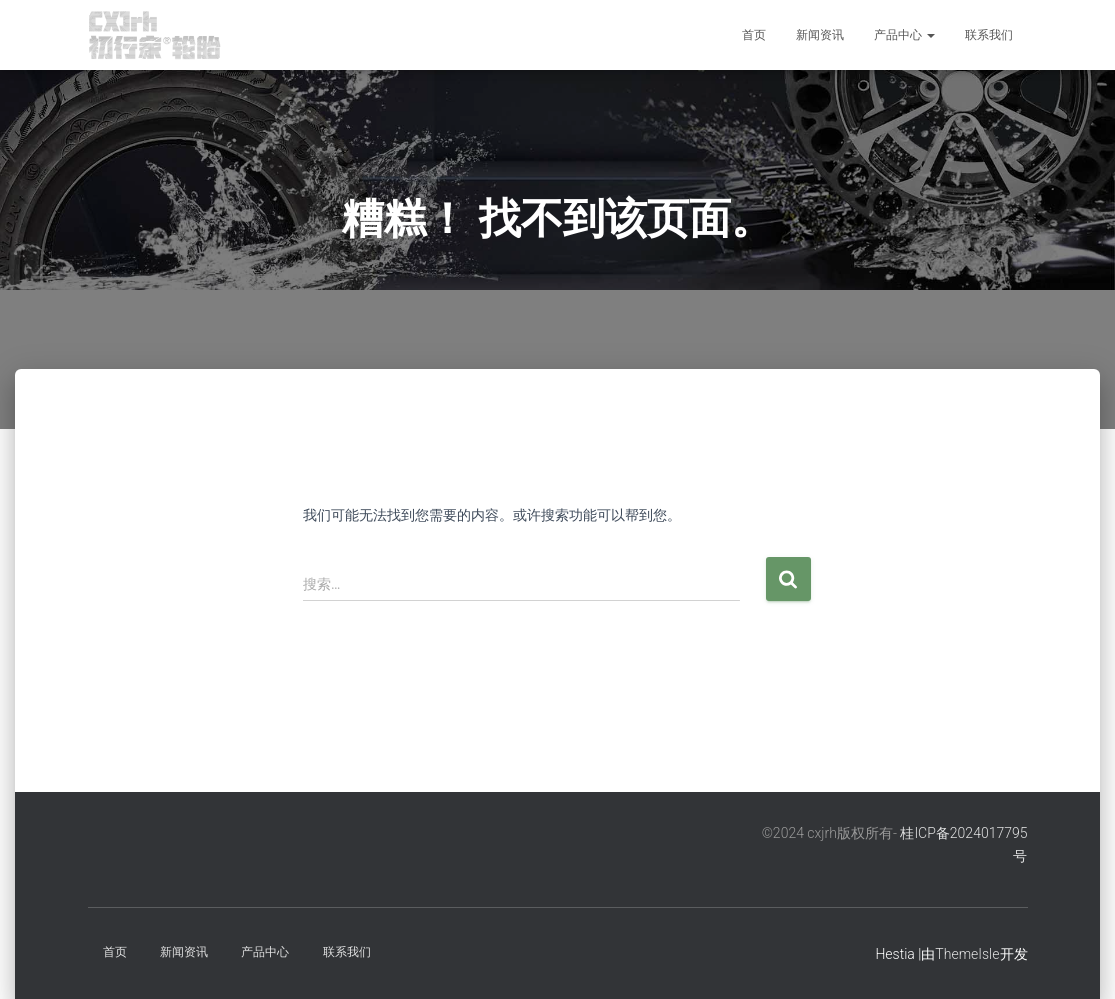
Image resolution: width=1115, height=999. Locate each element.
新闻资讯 (820, 35)
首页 (754, 35)
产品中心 (904, 35)
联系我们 (989, 35)
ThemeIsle (967, 954)
